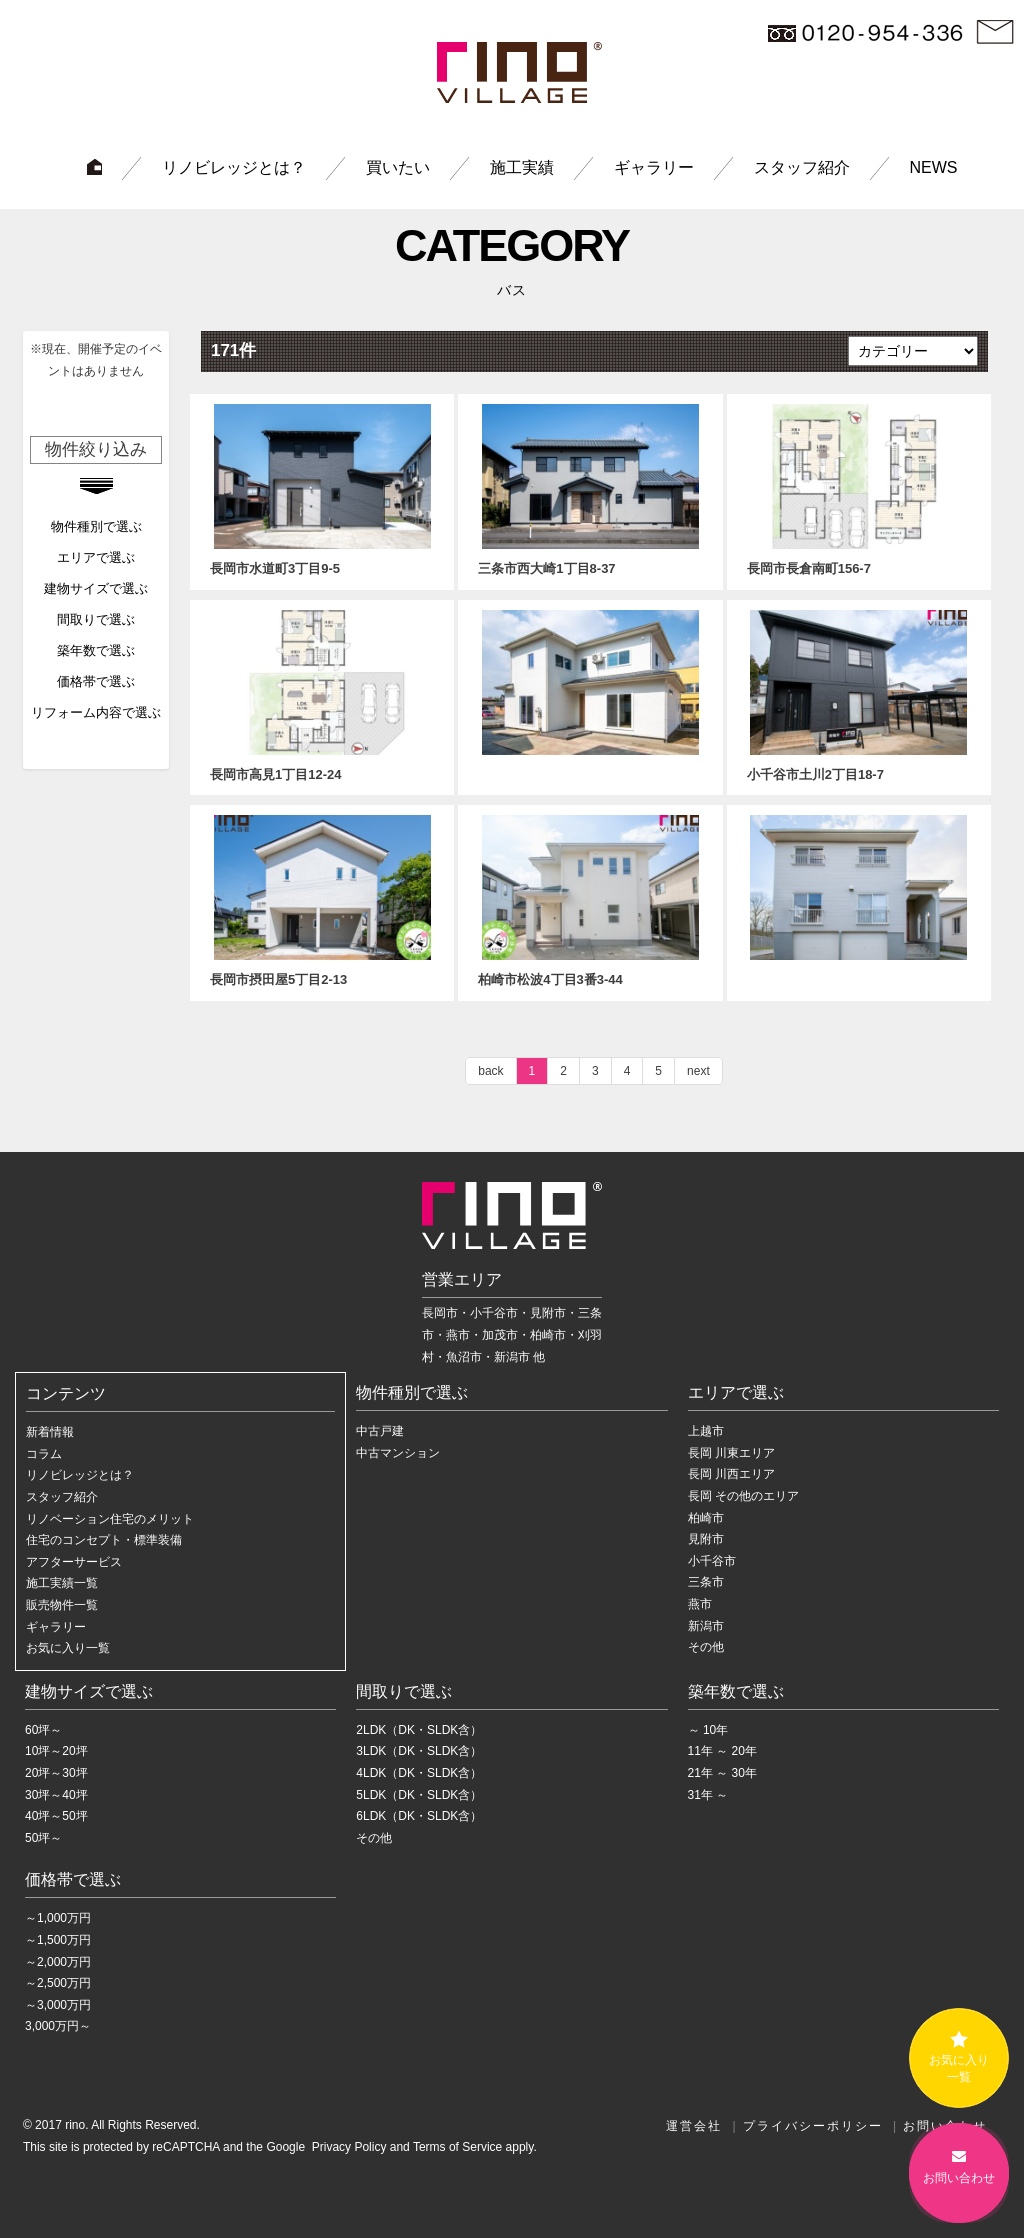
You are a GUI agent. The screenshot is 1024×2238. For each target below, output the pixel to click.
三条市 (706, 1582)
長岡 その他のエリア (743, 1496)
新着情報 (50, 1432)
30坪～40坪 (56, 1795)
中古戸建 (380, 1431)
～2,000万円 (58, 1962)
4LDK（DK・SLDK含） (419, 1773)
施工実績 (522, 167)
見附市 (706, 1539)
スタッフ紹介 (802, 167)
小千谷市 (712, 1561)
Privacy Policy (347, 2147)
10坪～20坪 (56, 1751)
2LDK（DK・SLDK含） (419, 1730)
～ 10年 (708, 1730)
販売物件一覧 (62, 1605)
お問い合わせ (959, 2171)
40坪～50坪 (56, 1816)
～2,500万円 (58, 1983)
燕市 (700, 1604)
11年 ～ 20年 (722, 1751)
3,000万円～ (58, 2026)
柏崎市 (706, 1518)
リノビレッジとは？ (234, 167)
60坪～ (43, 1730)
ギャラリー (654, 167)
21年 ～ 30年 (722, 1773)
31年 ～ (708, 1795)
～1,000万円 (58, 1918)
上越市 (706, 1431)
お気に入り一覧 (68, 1648)
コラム (44, 1454)
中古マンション (398, 1453)
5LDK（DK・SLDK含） (419, 1795)
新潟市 (706, 1626)
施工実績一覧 (62, 1583)
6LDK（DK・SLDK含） (419, 1816)
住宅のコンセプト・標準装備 (104, 1540)
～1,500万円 (58, 1940)
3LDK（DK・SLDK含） (419, 1751)
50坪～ (43, 1838)
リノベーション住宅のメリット (110, 1519)
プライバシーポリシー (813, 2126)
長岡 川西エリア (731, 1474)
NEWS (934, 167)
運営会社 (694, 2126)
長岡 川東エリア (731, 1453)
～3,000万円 (58, 2005)
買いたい (398, 167)
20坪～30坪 (56, 1773)
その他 (706, 1647)
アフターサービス (74, 1562)
